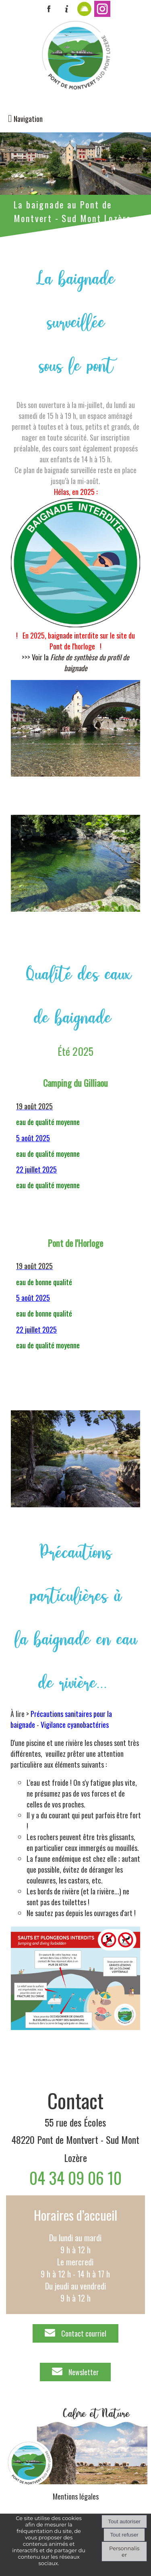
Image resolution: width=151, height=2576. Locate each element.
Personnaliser (124, 2551)
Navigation (28, 118)
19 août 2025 (34, 1106)
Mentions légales (76, 2496)
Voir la (80, 662)
